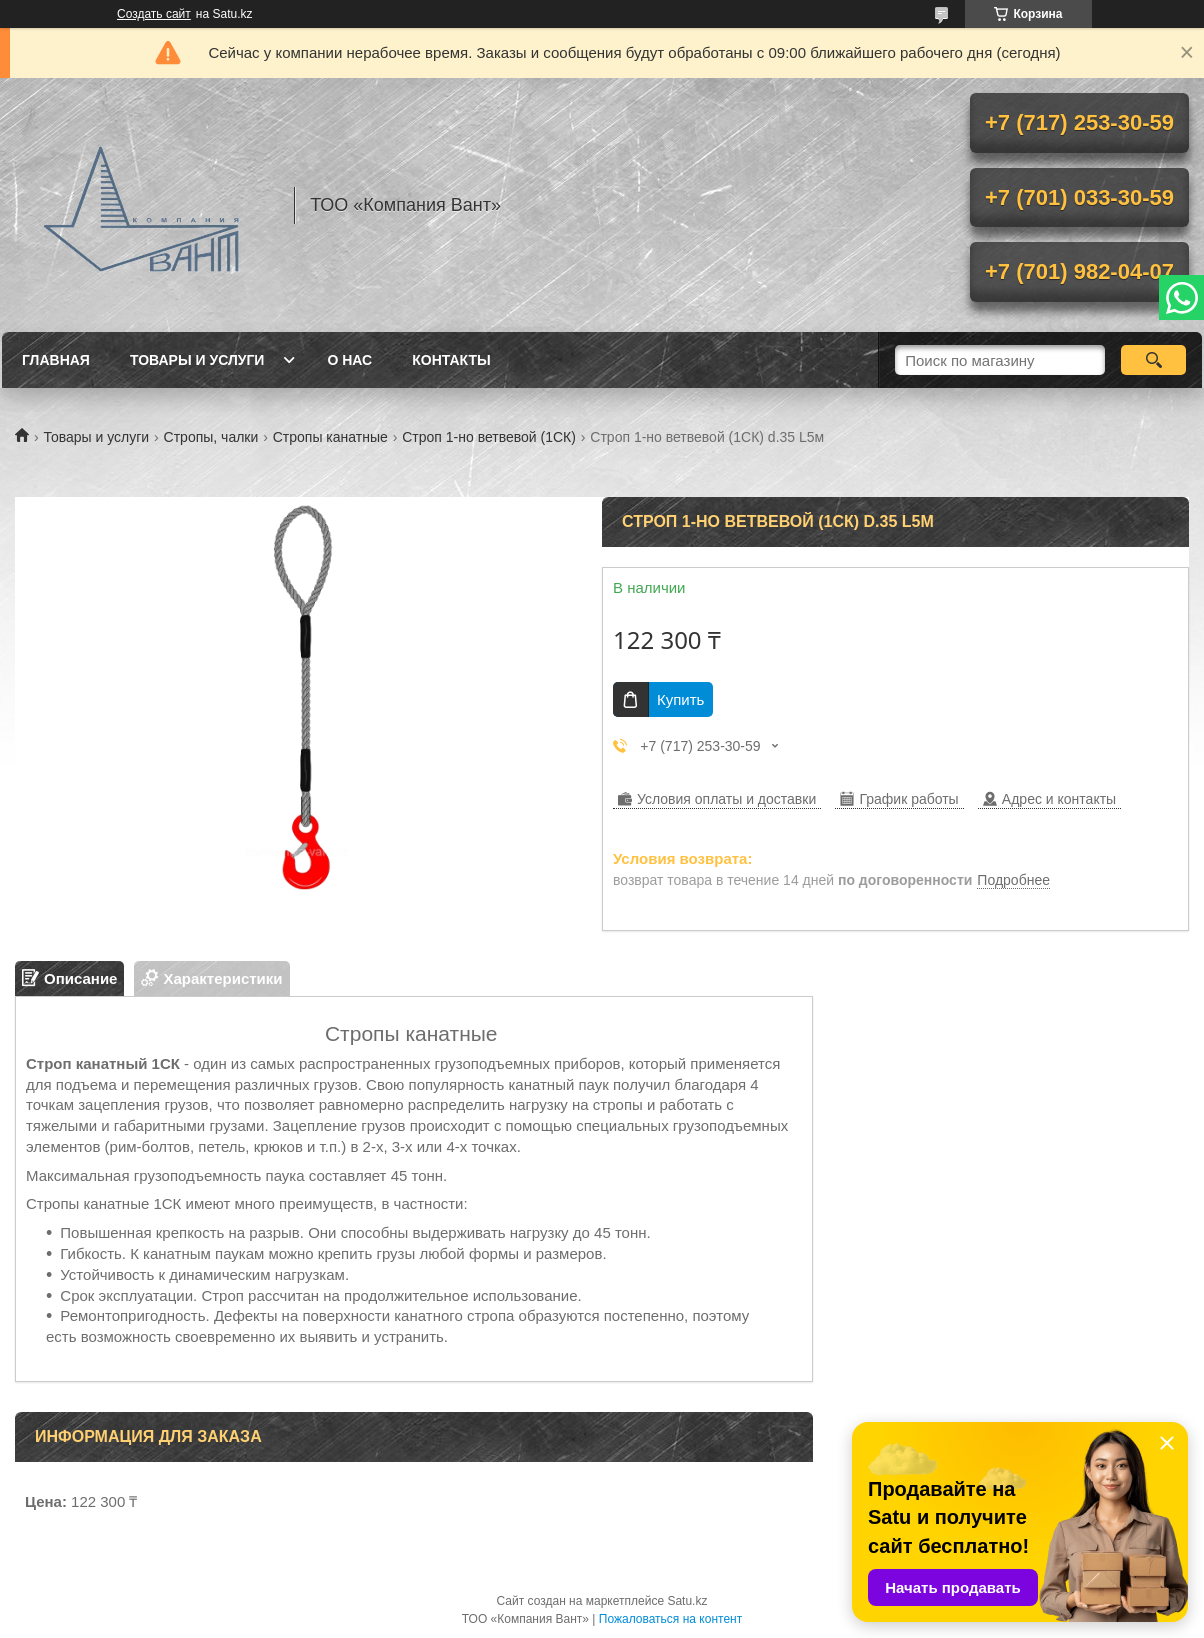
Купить (680, 699)
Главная (56, 360)
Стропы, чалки (211, 437)
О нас (349, 360)
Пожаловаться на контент (670, 1619)
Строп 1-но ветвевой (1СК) (489, 437)
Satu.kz (687, 1601)
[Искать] (1153, 360)
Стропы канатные (330, 437)
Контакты (451, 360)
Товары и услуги (197, 360)
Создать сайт (154, 14)
